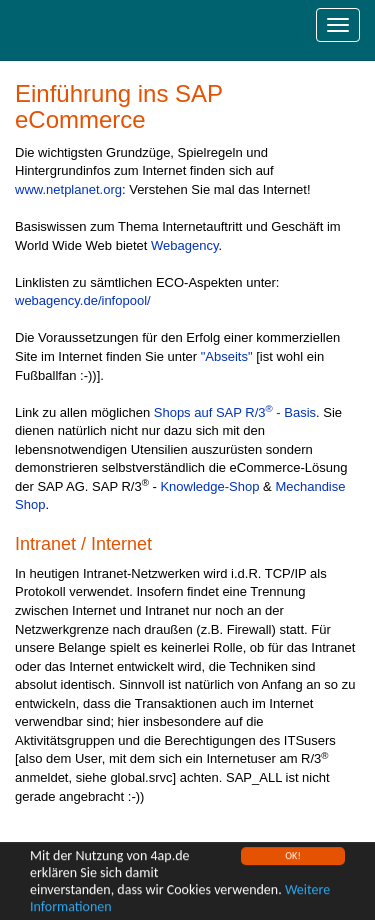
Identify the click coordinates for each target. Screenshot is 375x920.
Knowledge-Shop (209, 486)
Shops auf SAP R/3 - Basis (235, 412)
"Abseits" (227, 356)
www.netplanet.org (68, 189)
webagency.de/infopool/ (83, 300)
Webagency (184, 245)
